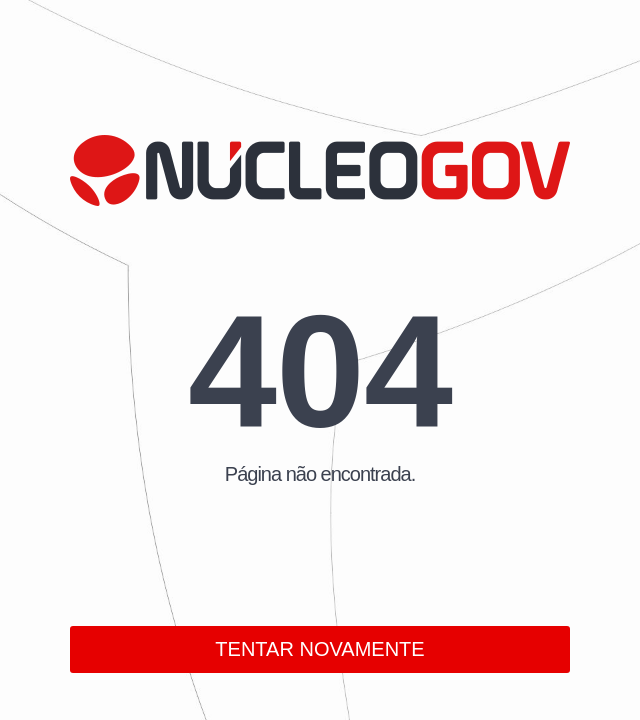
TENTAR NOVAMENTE (319, 649)
